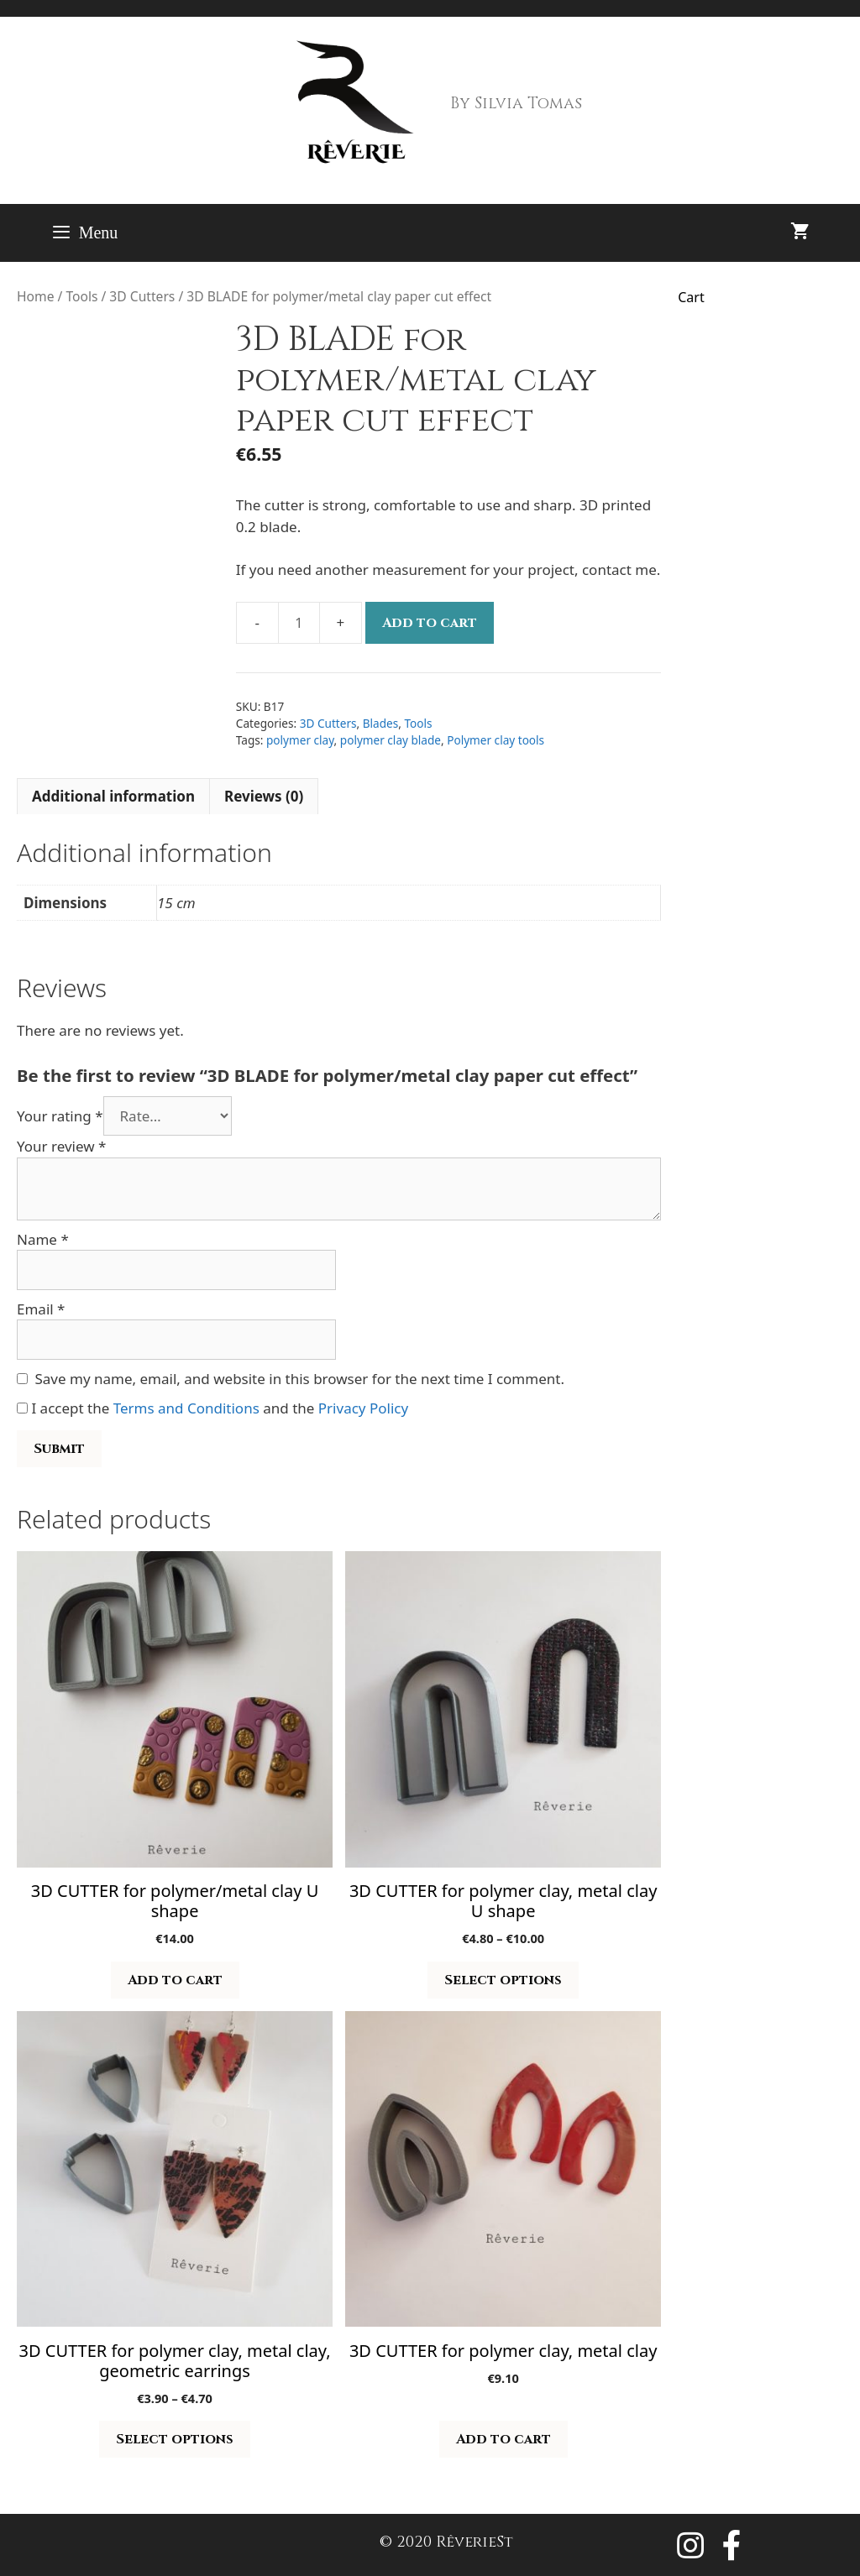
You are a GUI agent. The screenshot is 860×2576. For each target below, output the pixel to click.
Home (35, 296)
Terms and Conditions (186, 1408)
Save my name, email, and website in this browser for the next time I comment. (299, 1378)
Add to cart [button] (175, 1980)
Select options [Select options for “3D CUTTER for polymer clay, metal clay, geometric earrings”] (174, 2439)
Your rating (60, 1116)
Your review (61, 1146)
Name (43, 1239)
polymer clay (300, 740)
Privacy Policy (363, 1408)
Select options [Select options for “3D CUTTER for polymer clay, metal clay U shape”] (503, 1980)
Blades (381, 723)
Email (41, 1309)
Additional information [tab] (113, 796)
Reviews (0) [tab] (263, 796)
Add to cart (429, 623)
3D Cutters (142, 296)
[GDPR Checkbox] (22, 1408)
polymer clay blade (390, 740)
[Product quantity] (299, 623)
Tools (81, 296)
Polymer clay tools (495, 740)
